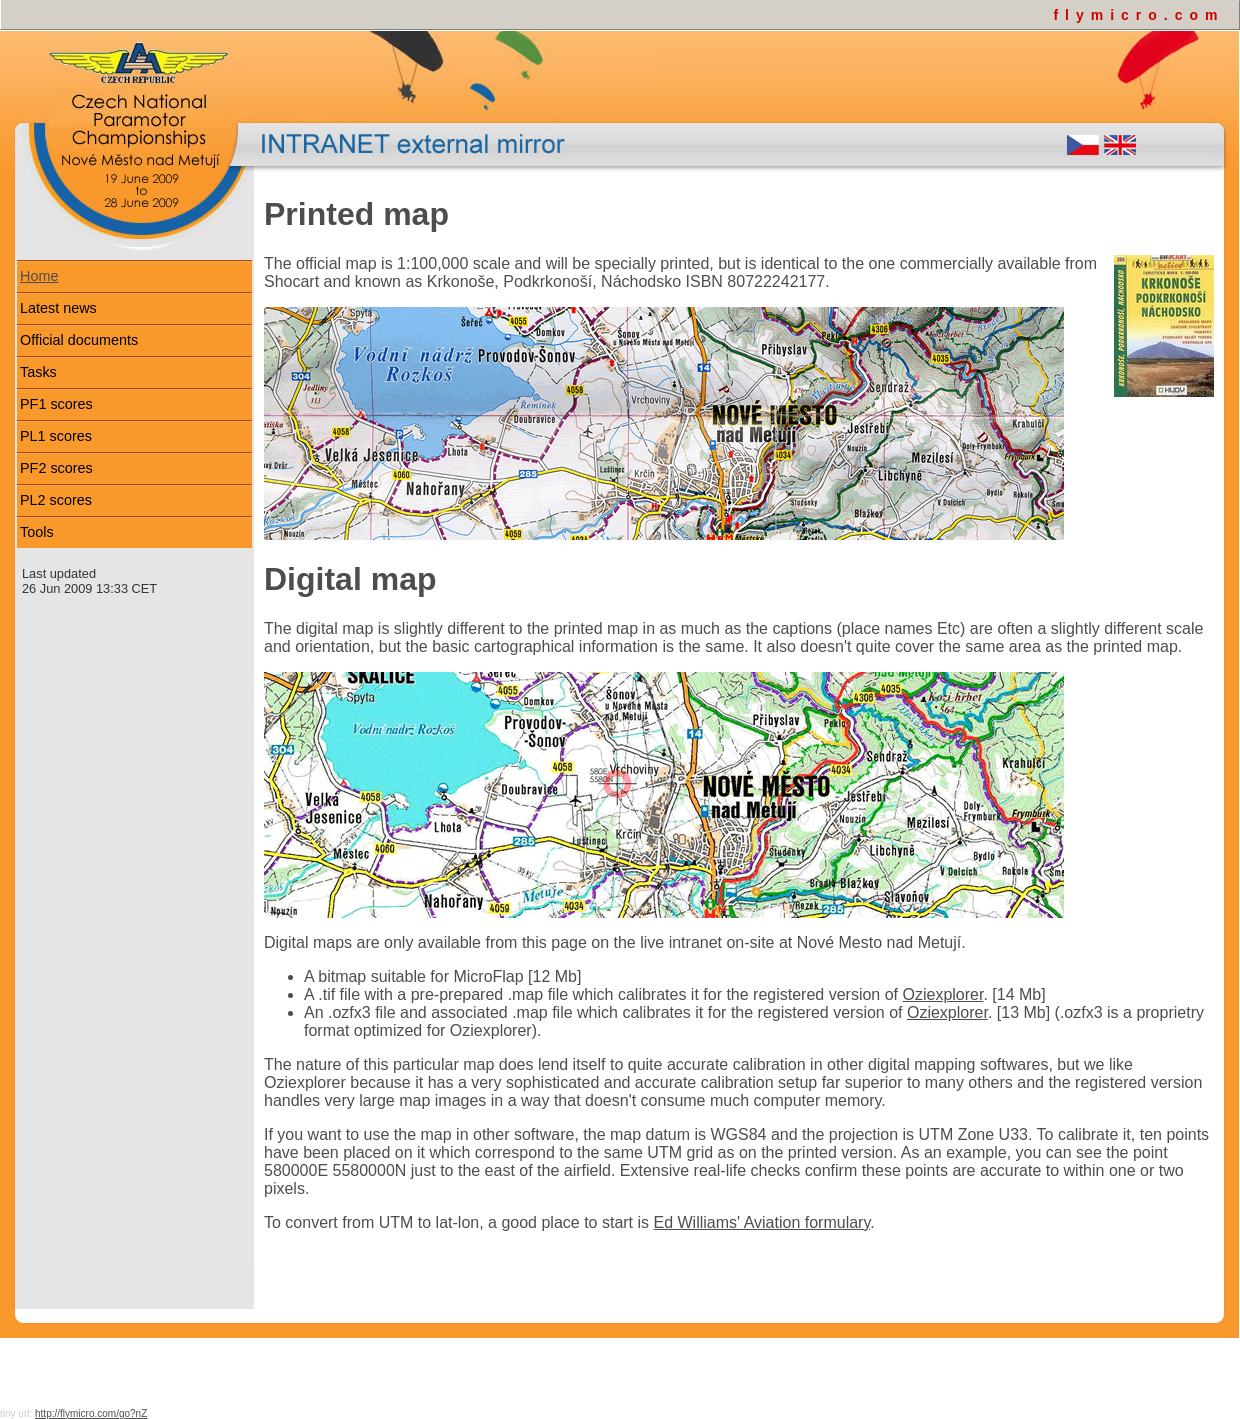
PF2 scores (56, 468)
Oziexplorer (943, 994)
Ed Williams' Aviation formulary (762, 1222)
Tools (37, 532)
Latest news (58, 308)
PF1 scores (56, 404)
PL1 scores (56, 436)
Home (39, 276)
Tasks (38, 372)
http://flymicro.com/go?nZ (91, 1413)
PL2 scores (56, 500)
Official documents (79, 340)
